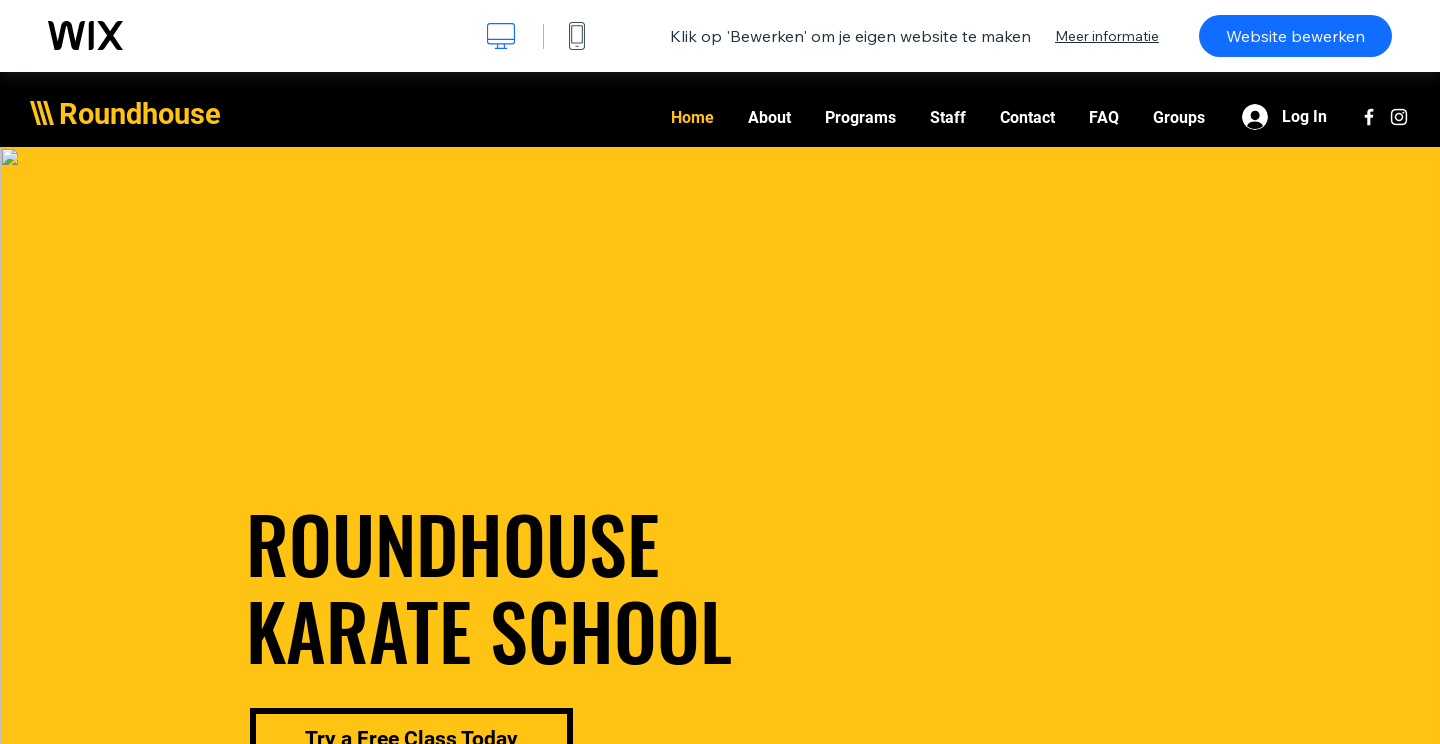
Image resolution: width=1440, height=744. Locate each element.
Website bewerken (1295, 36)
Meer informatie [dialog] (1107, 36)
